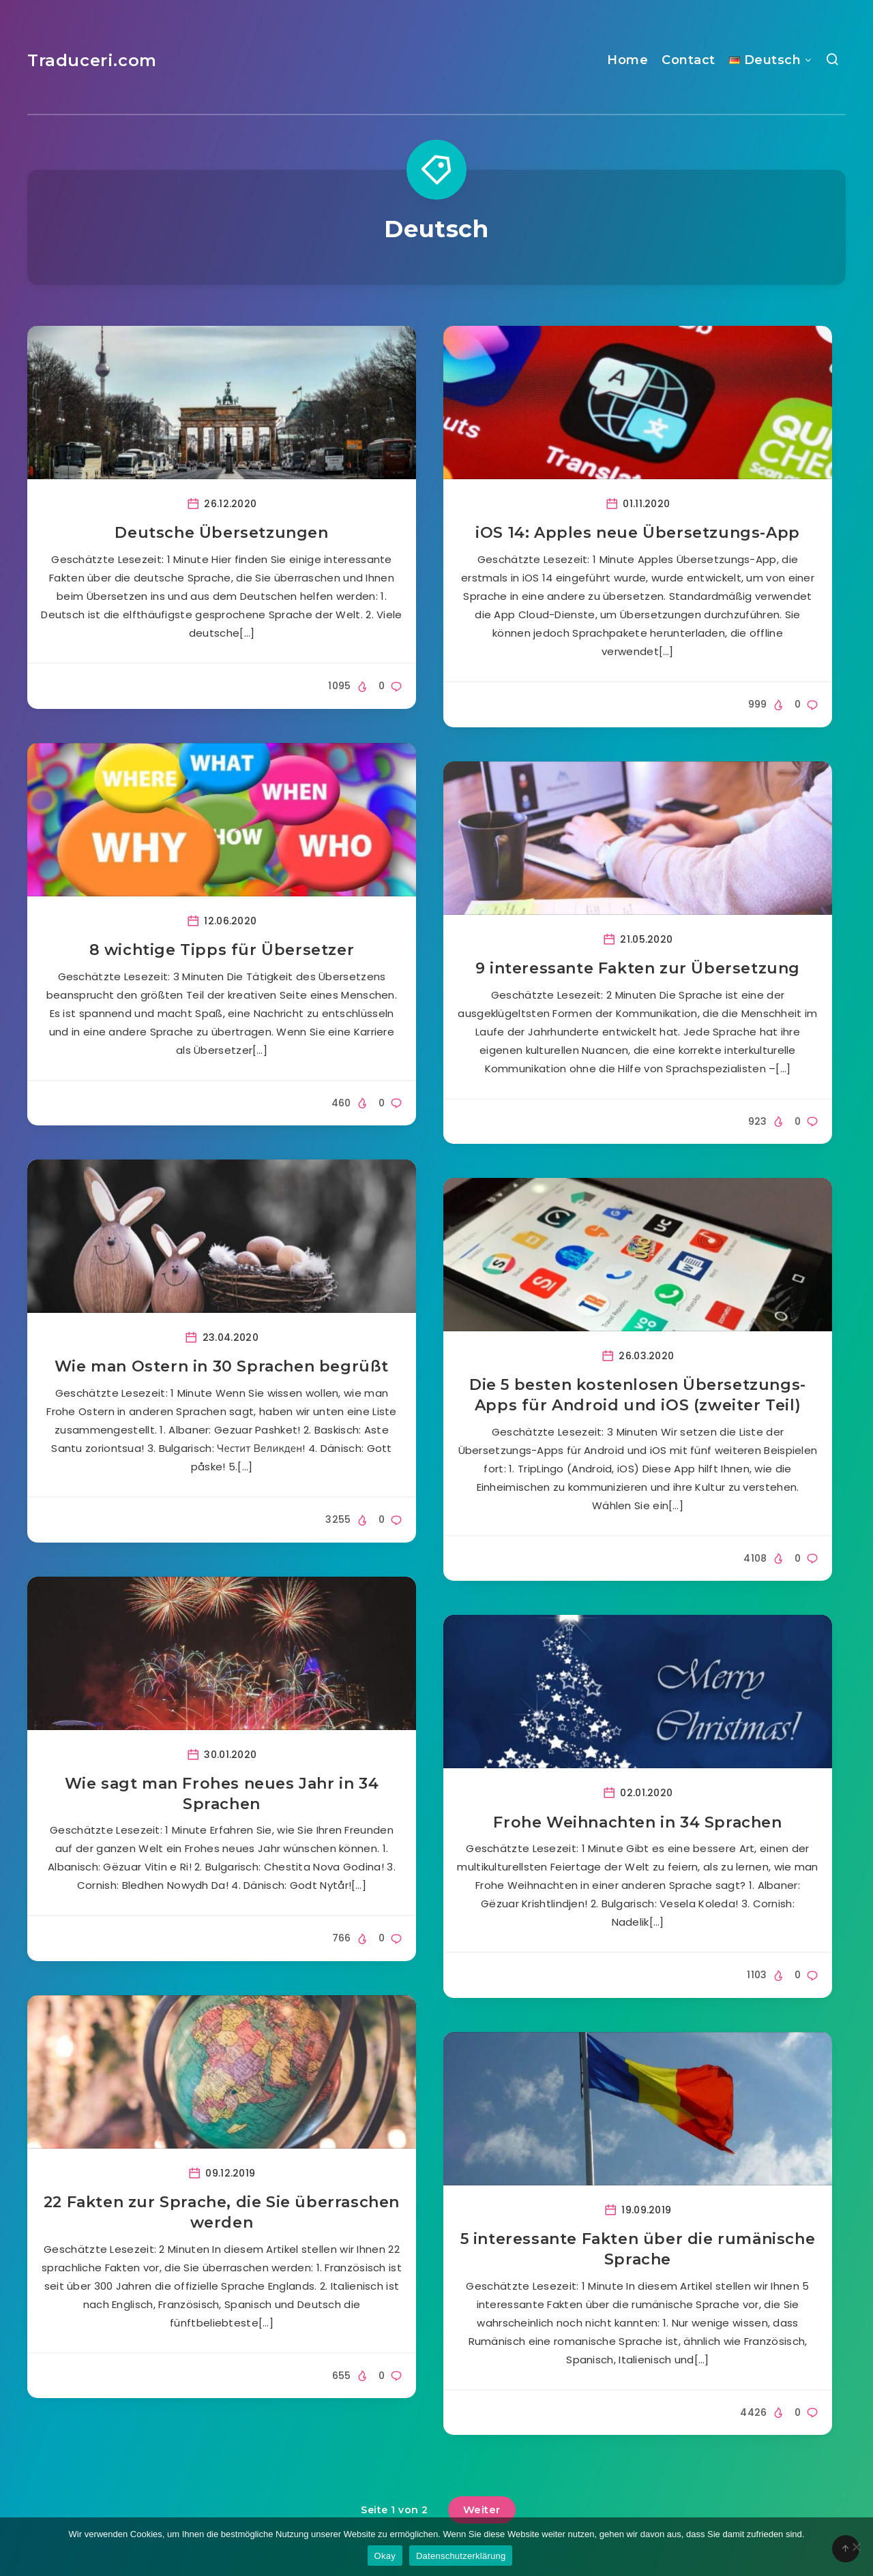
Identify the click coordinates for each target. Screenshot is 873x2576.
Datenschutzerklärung (460, 2556)
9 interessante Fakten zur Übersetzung (637, 968)
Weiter (482, 2509)
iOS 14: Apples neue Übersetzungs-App (637, 533)
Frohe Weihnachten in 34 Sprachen (637, 1822)
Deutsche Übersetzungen (221, 533)
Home (627, 59)
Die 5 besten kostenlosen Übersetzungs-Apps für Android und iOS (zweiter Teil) (637, 1395)
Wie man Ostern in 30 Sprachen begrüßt (222, 1366)
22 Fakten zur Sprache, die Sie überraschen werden (222, 2212)
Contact (688, 59)
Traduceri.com (92, 60)
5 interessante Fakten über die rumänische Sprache (638, 2249)
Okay (385, 2556)
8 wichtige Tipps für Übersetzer (222, 950)
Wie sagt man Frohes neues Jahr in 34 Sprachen (222, 1793)
